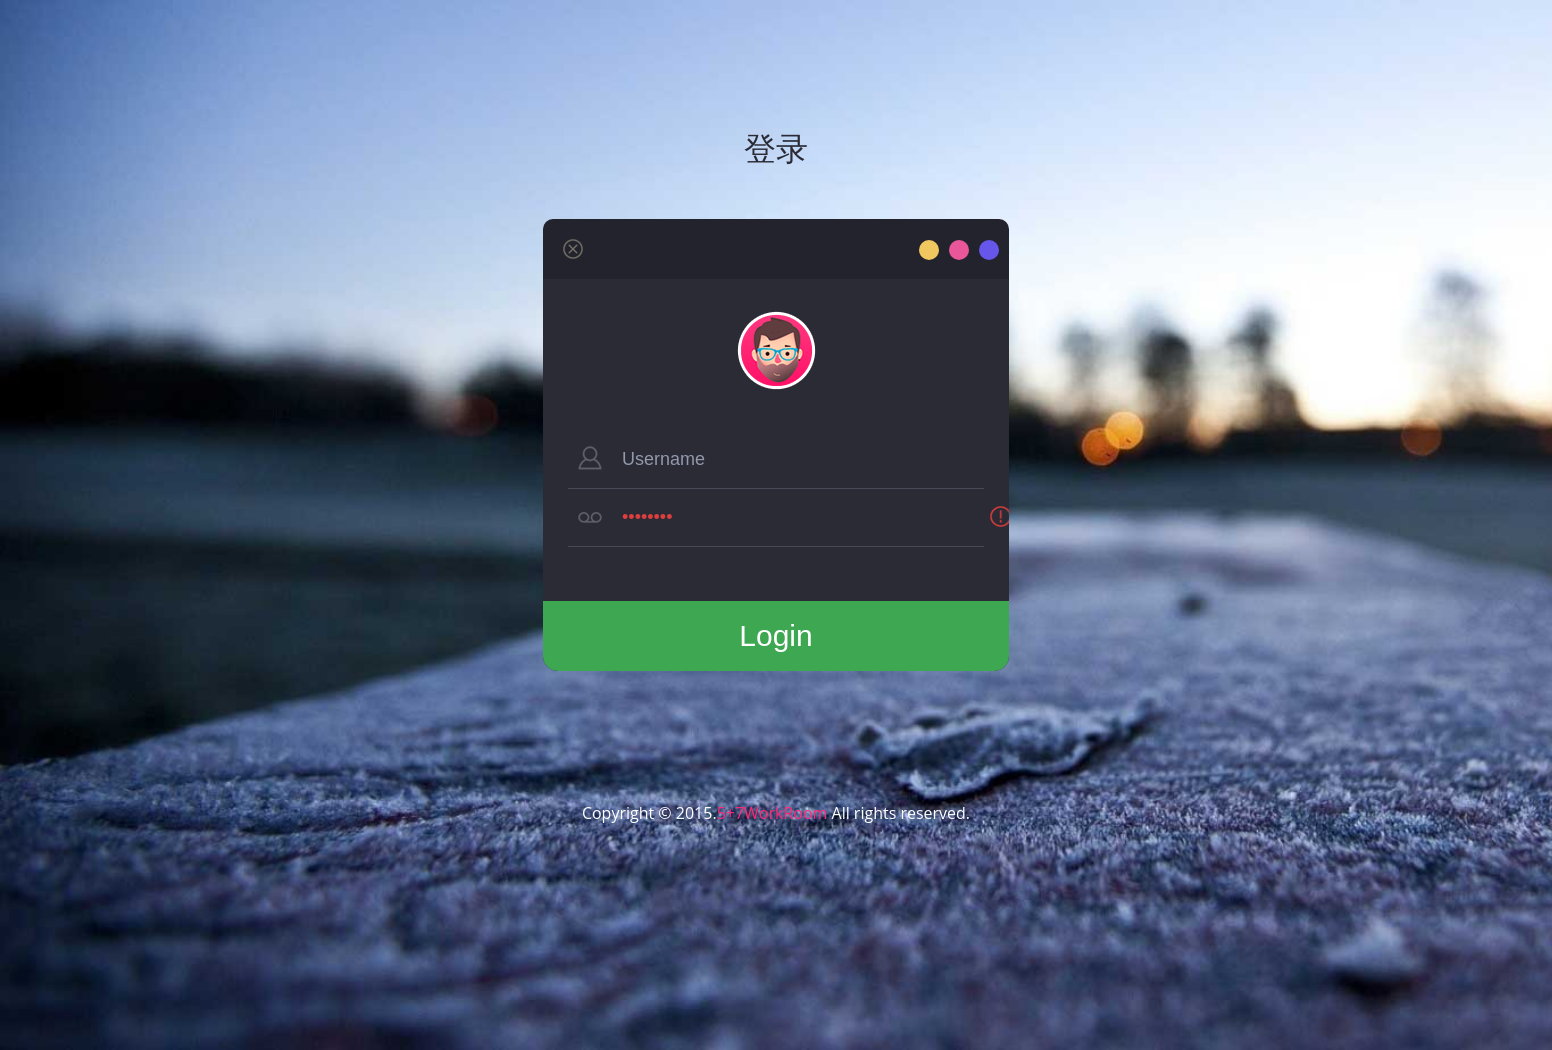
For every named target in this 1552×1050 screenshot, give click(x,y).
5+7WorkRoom (772, 813)
